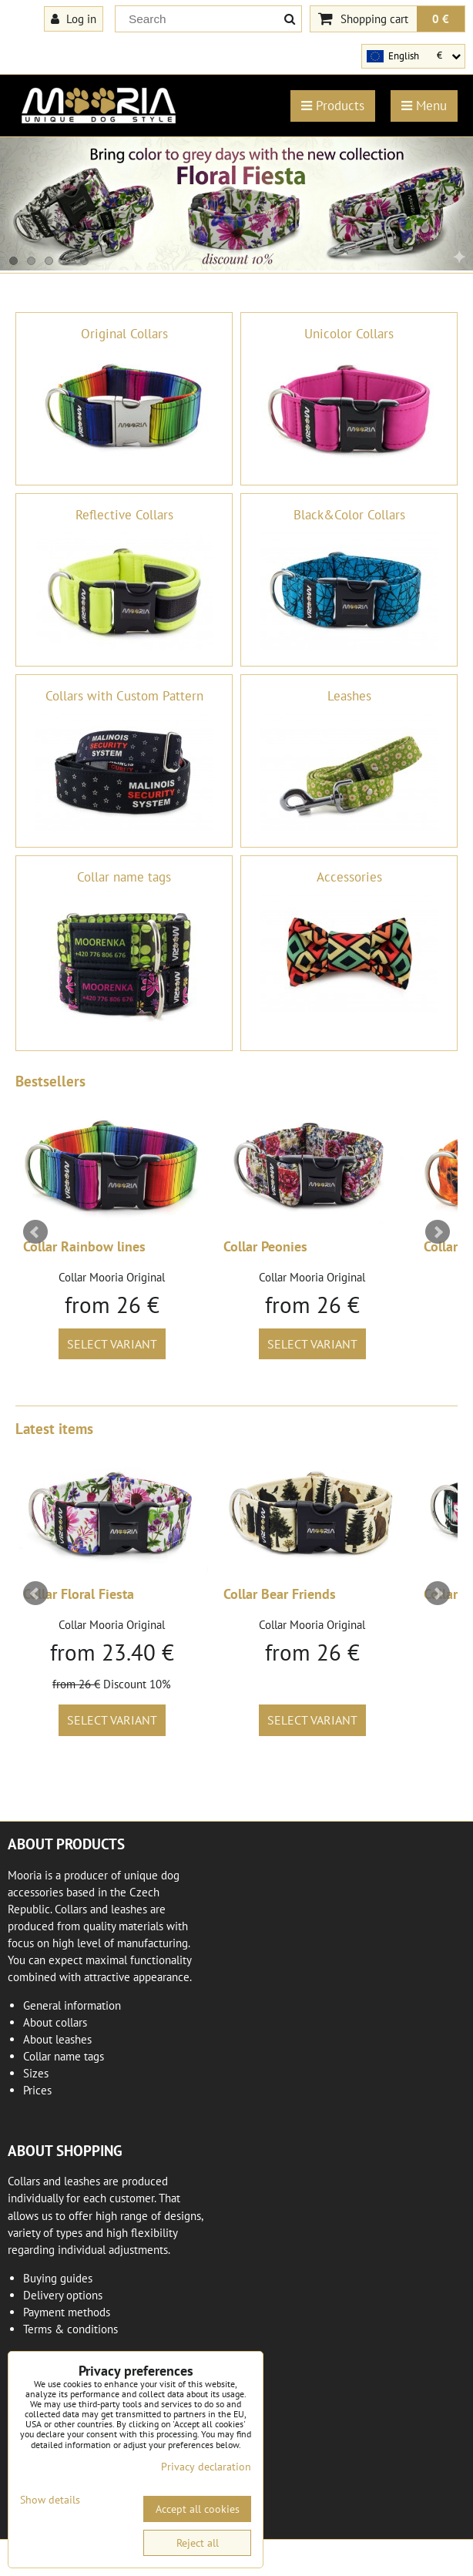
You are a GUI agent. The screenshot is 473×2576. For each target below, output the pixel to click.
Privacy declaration (206, 2467)
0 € (440, 18)
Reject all (197, 2543)
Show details (50, 2500)
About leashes (57, 2039)
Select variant (112, 1344)
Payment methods (66, 2312)
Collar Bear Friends (279, 1594)
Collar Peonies (265, 1246)
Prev (35, 1232)
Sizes (36, 2073)
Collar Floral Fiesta (78, 1594)
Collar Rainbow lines (84, 1246)
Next (437, 1232)
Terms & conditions (70, 2329)
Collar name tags (63, 2056)
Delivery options (62, 2295)
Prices (37, 2090)
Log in (73, 18)
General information (72, 2005)
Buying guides (57, 2278)
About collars (55, 2022)
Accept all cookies (198, 2509)
